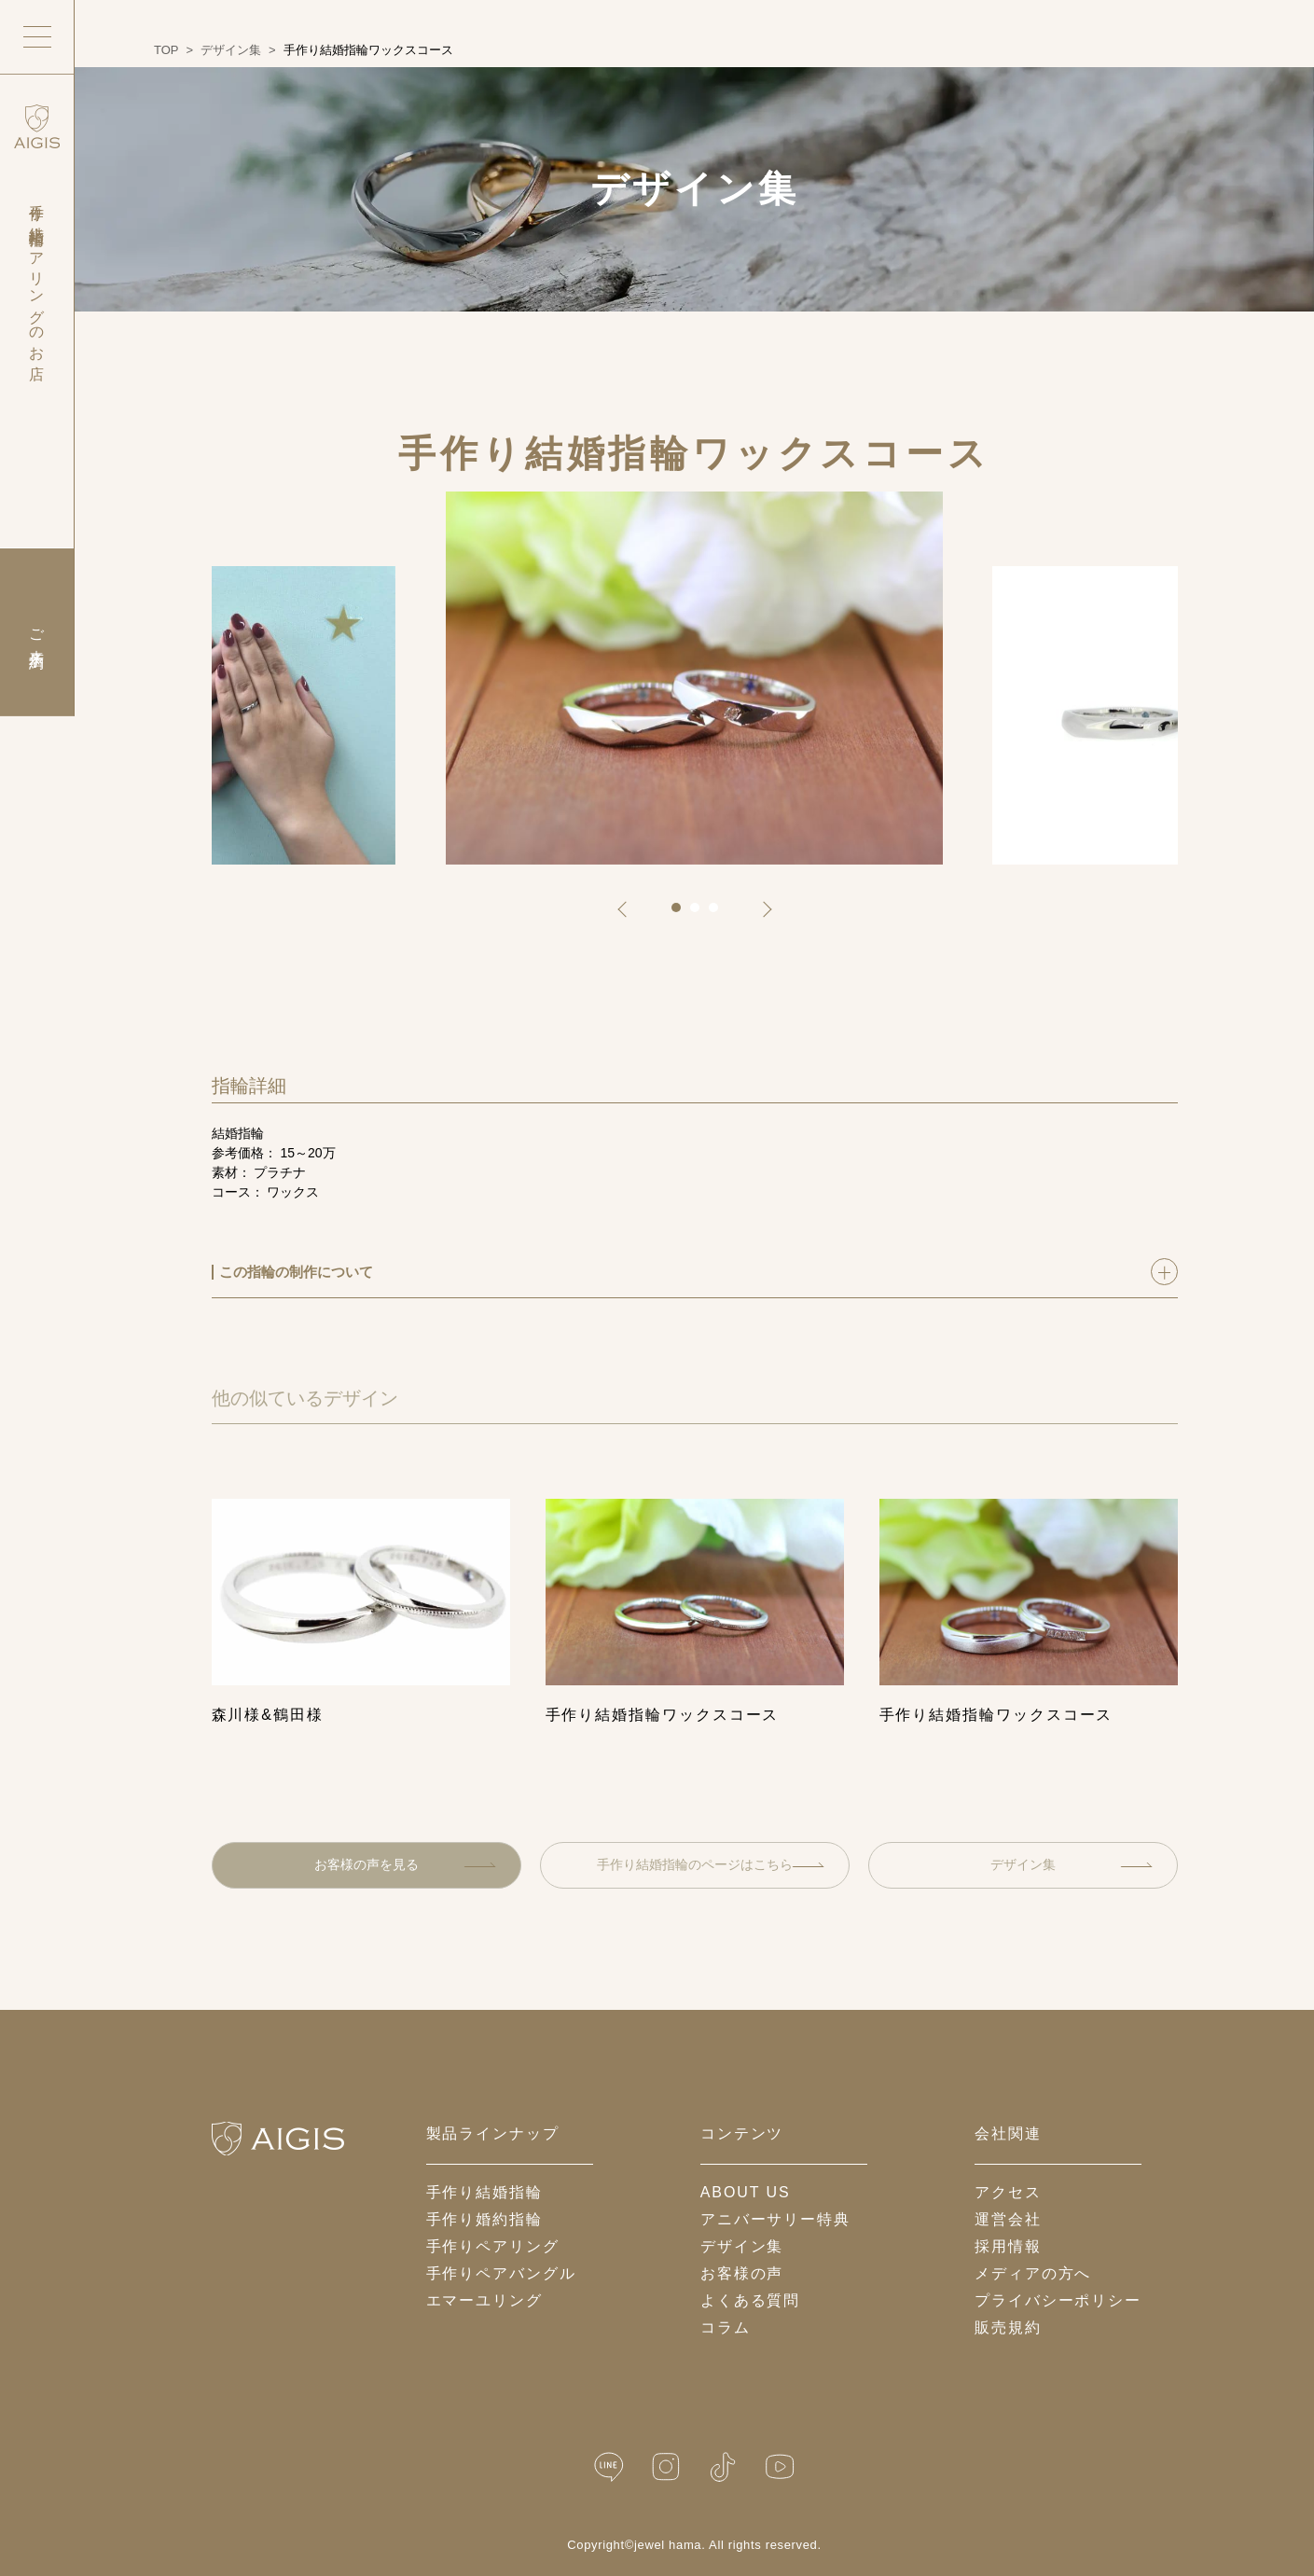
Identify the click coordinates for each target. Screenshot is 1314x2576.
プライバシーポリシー (1058, 2300)
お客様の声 (742, 2273)
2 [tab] (701, 914)
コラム (725, 2327)
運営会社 (1008, 2219)
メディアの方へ (1033, 2273)
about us (745, 2192)
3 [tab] (720, 914)
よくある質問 (750, 2300)
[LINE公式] (609, 2467)
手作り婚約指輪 (484, 2219)
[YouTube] (779, 2467)
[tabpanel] (694, 678)
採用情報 (1008, 2246)
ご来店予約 (37, 632)
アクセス (1008, 2192)
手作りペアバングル (501, 2273)
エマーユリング (484, 2300)
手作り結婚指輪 (484, 2192)
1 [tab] (682, 914)
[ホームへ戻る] (278, 2138)
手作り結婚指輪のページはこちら (710, 1864)
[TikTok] (722, 2467)
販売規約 (1008, 2327)
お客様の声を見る (405, 1864)
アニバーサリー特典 (775, 2219)
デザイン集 (1071, 1864)
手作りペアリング (493, 2246)
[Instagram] (665, 2467)
